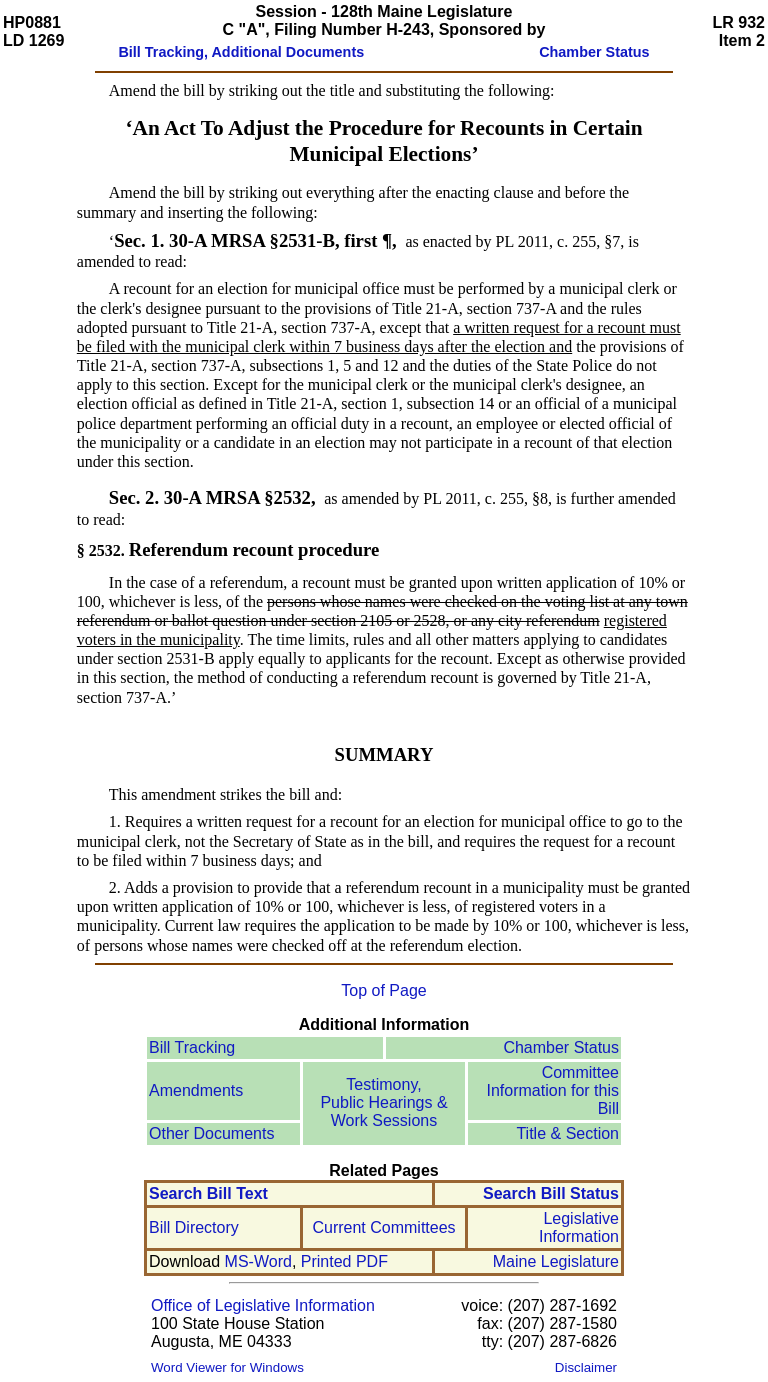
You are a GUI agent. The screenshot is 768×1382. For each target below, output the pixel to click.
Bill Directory (194, 1227)
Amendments (196, 1090)
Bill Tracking (192, 1047)
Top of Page (383, 990)
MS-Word (258, 1261)
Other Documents (211, 1133)
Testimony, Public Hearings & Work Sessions (383, 1102)
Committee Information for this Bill (553, 1090)
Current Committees (383, 1227)
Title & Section (567, 1133)
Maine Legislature (556, 1261)
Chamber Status (561, 1047)
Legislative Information (579, 1227)
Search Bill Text (208, 1193)
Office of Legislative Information (263, 1305)
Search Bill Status (551, 1193)
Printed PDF (344, 1261)
